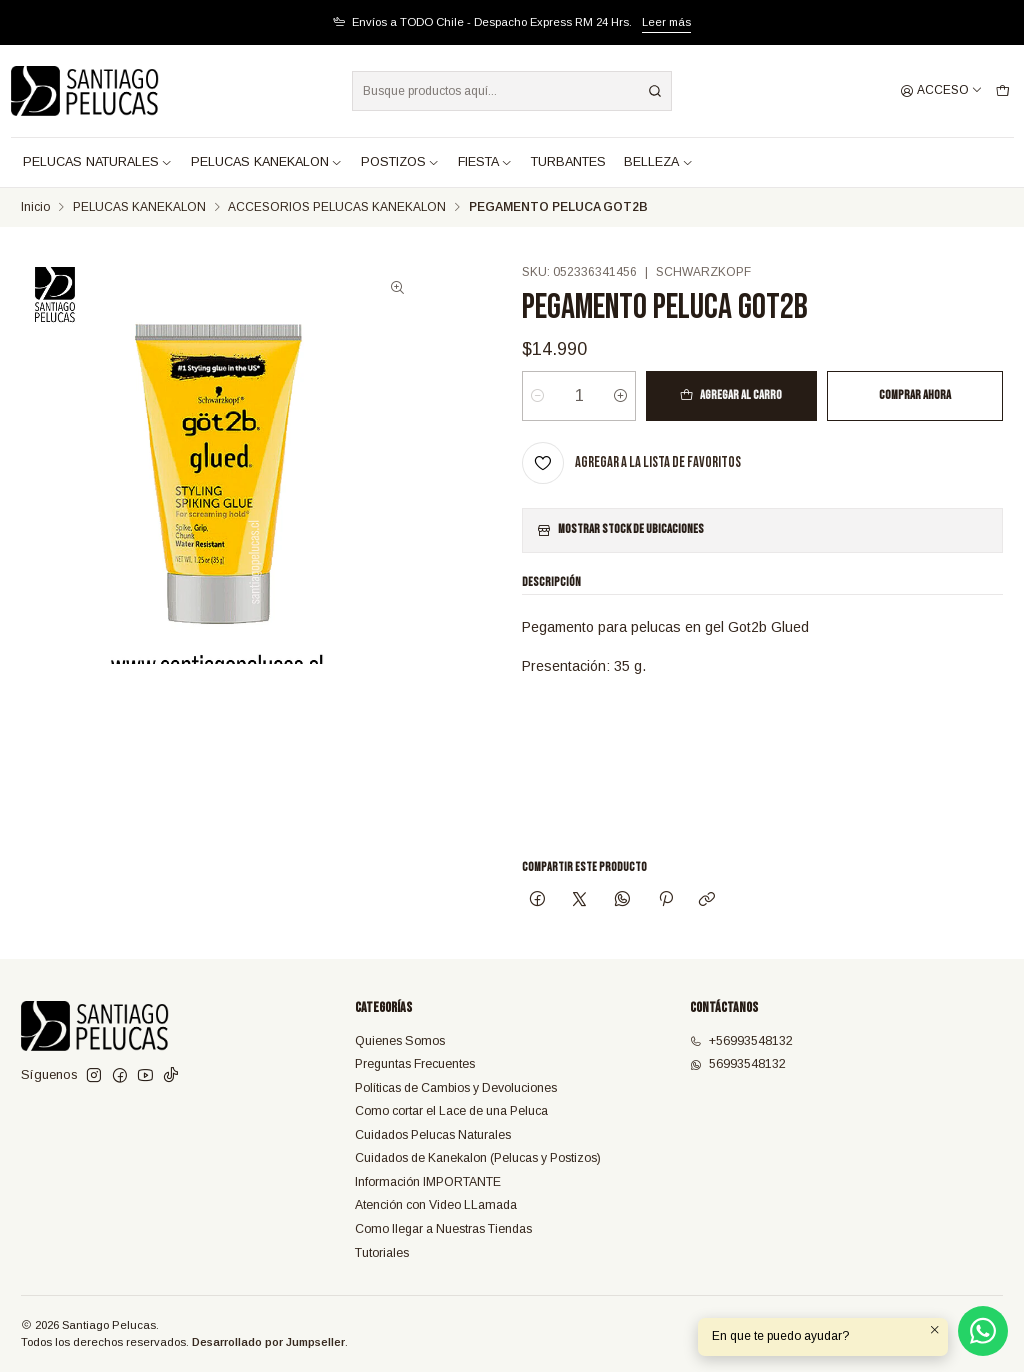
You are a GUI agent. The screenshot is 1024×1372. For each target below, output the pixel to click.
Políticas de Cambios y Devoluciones (456, 1088)
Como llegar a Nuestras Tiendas (443, 1229)
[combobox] (512, 91)
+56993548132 (741, 1041)
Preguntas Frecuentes (415, 1064)
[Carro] (1002, 91)
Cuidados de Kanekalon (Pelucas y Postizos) (478, 1158)
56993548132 (738, 1064)
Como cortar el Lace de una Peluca (451, 1111)
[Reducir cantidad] (537, 396)
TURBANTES (568, 162)
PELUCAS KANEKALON (267, 162)
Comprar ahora (915, 395)
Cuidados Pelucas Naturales (433, 1135)
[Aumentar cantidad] (620, 396)
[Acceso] (941, 91)
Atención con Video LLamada (436, 1205)
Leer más (666, 22)
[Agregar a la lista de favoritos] (631, 463)
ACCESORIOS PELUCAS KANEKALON (337, 208)
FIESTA (485, 162)
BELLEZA (658, 162)
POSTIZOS (400, 162)
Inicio (35, 208)
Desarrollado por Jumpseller (268, 1342)
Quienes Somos (400, 1041)
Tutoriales (382, 1253)
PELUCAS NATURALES (98, 162)
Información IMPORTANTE (428, 1182)
